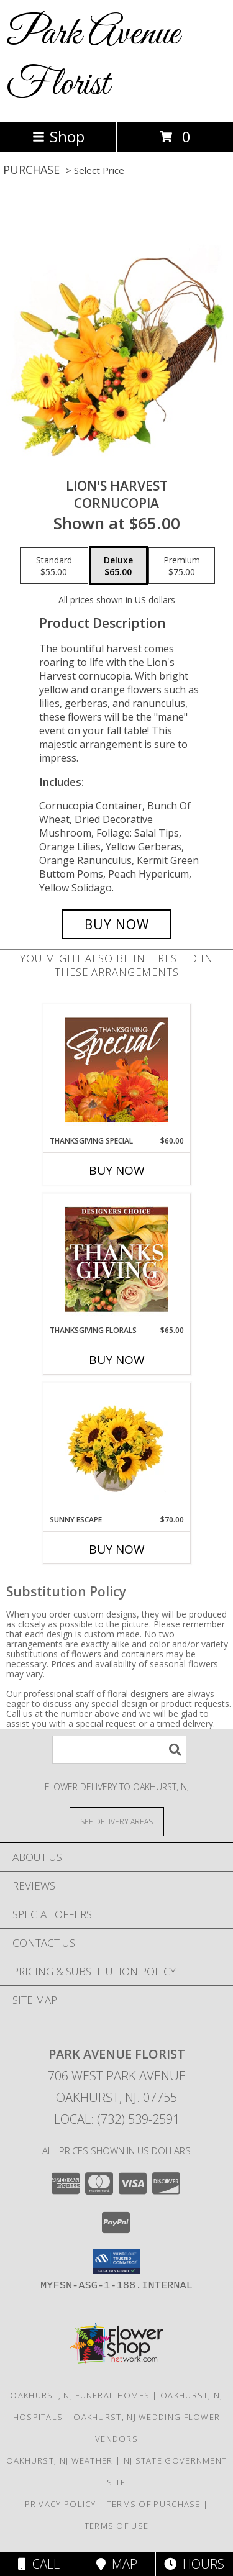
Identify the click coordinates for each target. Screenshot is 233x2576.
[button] (116, 2261)
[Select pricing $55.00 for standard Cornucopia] (54, 566)
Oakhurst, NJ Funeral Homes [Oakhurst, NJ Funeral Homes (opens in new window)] (80, 2395)
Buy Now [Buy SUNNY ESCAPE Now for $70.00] (117, 1549)
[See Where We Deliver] (117, 1821)
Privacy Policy (60, 2504)
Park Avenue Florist (93, 59)
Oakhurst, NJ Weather (59, 2460)
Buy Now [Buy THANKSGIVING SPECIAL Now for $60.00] (117, 1170)
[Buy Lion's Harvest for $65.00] (117, 924)
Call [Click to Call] (39, 2564)
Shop (58, 136)
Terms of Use (117, 2525)
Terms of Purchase (154, 2504)
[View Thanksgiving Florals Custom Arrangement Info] (116, 1259)
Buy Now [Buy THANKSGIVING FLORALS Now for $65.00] (117, 1360)
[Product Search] (119, 1750)
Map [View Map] (116, 2564)
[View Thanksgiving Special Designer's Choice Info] (116, 1069)
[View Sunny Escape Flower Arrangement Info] (116, 1448)
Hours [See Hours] (194, 2564)
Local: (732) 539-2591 (117, 2119)
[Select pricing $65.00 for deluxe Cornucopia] (118, 566)
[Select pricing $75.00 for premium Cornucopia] (181, 566)
